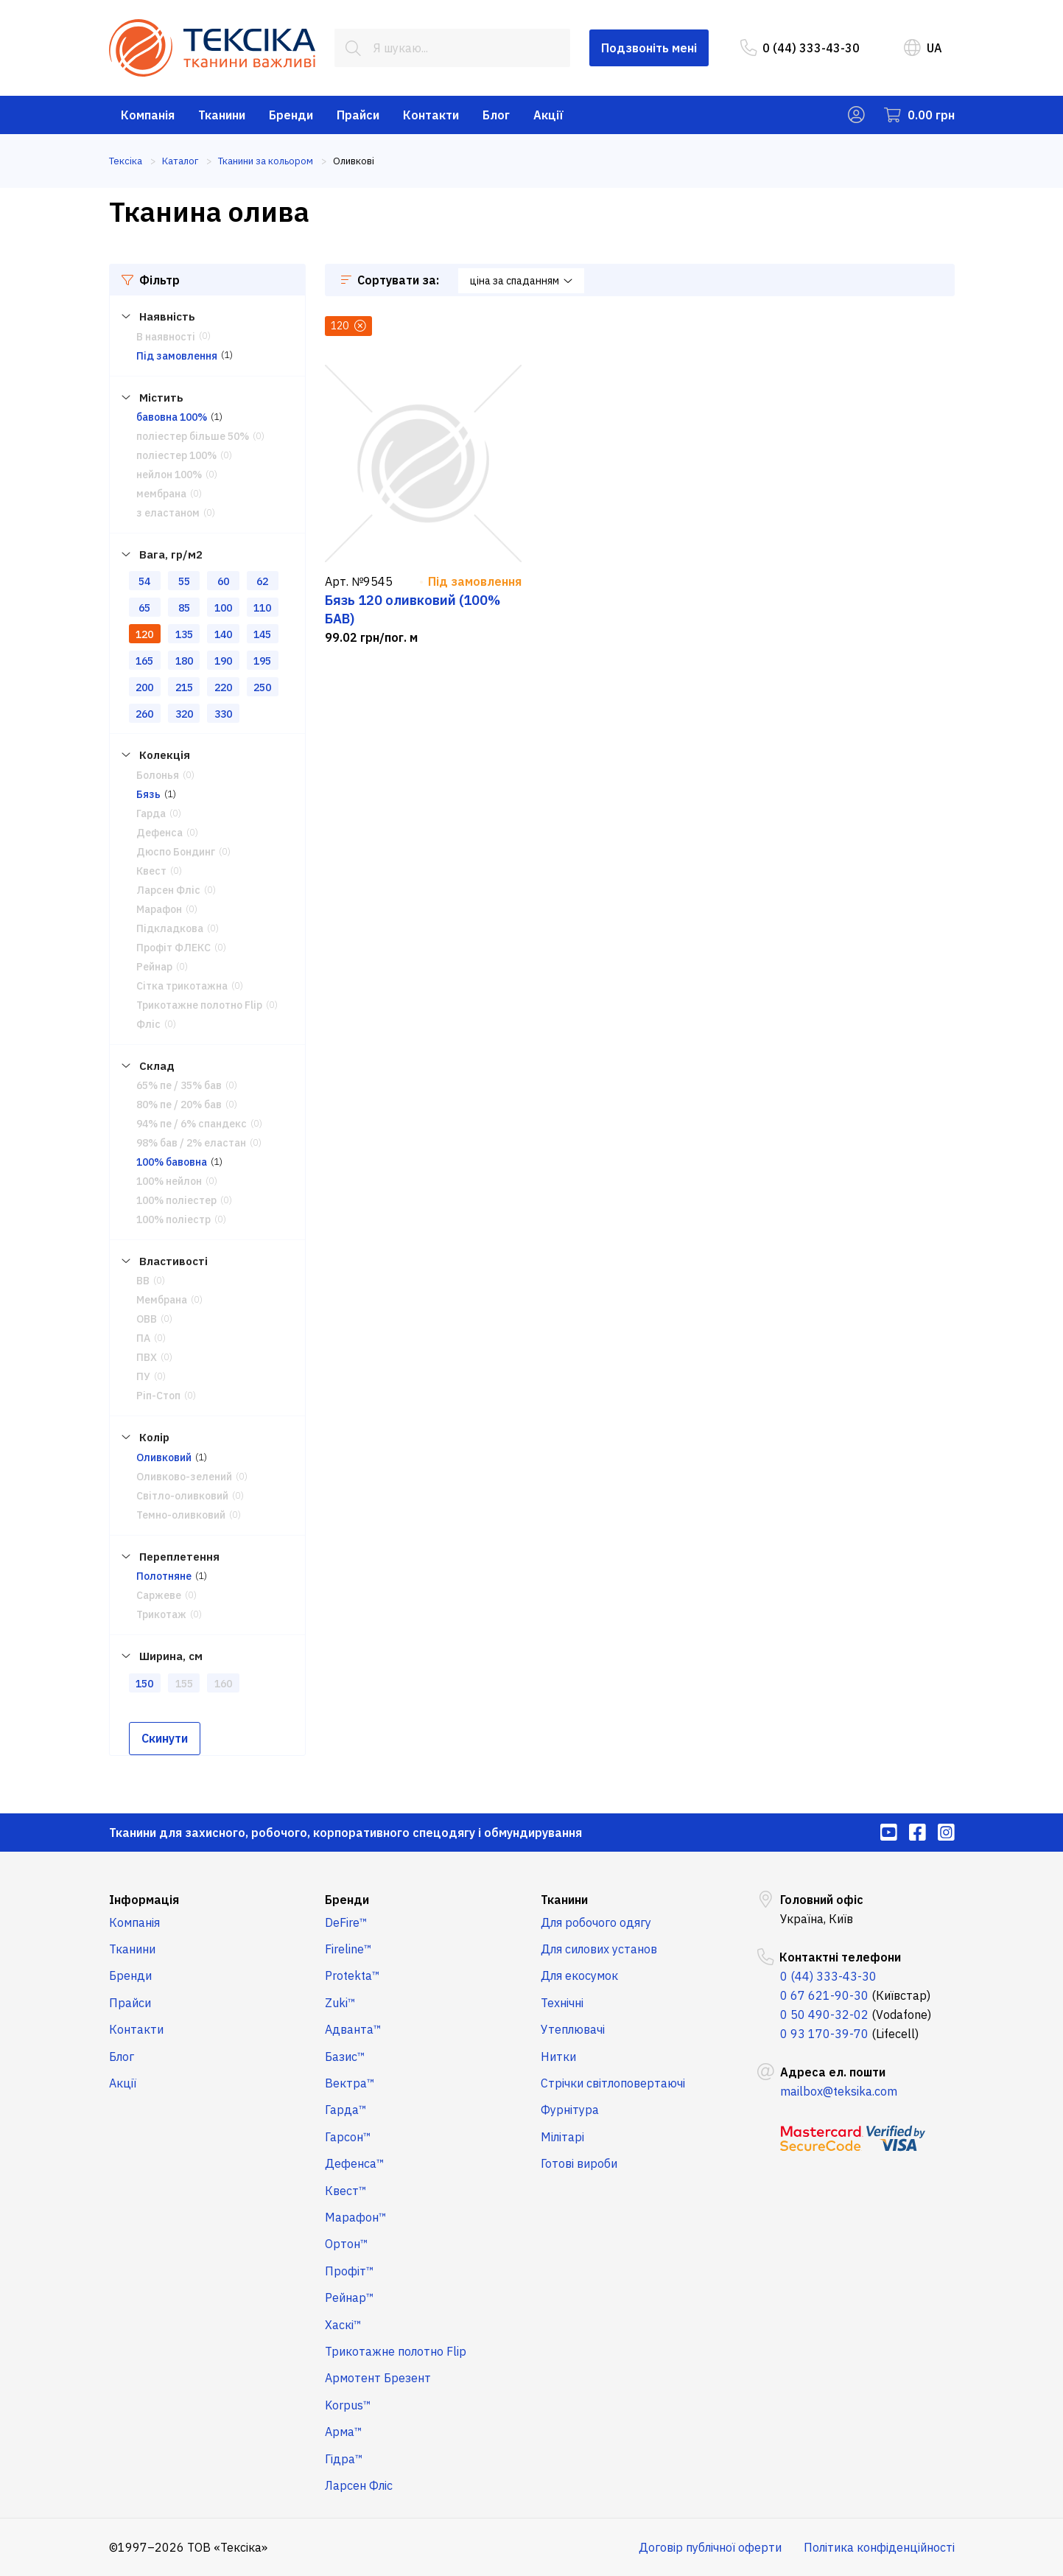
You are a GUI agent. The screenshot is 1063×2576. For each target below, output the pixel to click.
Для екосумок (579, 1975)
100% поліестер (176, 1200)
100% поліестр (173, 1219)
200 (144, 687)
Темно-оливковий (180, 1515)
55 (184, 581)
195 (262, 661)
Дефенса (159, 832)
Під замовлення (176, 356)
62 (262, 581)
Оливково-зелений (184, 1476)
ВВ (143, 1280)
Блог (496, 115)
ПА (143, 1338)
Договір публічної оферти (710, 2547)
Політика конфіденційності (879, 2547)
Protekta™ (352, 1975)
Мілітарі (562, 2136)
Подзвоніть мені (649, 48)
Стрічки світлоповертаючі (613, 2083)
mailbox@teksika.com (838, 2091)
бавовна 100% (171, 417)
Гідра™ (344, 2458)
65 (144, 608)
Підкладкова (169, 928)
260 (144, 714)
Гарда (151, 813)
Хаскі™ (343, 2324)
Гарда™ (346, 2109)
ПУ (143, 1376)
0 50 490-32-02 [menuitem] (824, 2014)
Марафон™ (356, 2217)
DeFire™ (346, 1922)
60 (223, 581)
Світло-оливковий (182, 1495)
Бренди (291, 115)
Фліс (148, 1024)
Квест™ (346, 2190)
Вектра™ (350, 2083)
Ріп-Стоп (158, 1395)
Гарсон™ (348, 2136)
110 (262, 608)
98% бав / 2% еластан (191, 1142)
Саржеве (158, 1595)
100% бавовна (171, 1162)
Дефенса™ (355, 2163)
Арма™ (343, 2431)
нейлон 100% (169, 474)
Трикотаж (161, 1614)
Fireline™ (348, 1949)
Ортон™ (346, 2243)
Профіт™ (349, 2271)
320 (184, 714)
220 (223, 687)
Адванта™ (353, 2029)
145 (262, 634)
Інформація (144, 1899)
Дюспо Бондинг (175, 851)
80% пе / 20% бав (179, 1104)
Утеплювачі (573, 2029)
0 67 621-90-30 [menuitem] (824, 1995)
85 (184, 608)
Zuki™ (340, 2002)
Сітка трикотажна (182, 986)
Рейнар (154, 966)
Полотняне (164, 1576)
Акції (548, 115)
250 (262, 687)
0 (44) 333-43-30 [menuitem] (800, 48)
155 (184, 1683)
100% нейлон (169, 1181)
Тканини (221, 115)
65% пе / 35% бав (179, 1085)
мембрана (161, 493)
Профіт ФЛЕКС (173, 947)
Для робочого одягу (596, 1922)
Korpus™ (348, 2405)
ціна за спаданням (521, 280)
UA (923, 48)
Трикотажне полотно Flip (199, 1005)
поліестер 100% (176, 455)
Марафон (159, 909)
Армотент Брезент (378, 2377)
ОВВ (146, 1319)
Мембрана (161, 1299)
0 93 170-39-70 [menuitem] (824, 2033)
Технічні (562, 2002)
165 (144, 661)
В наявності (165, 336)
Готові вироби (579, 2163)
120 (144, 634)
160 (223, 1683)
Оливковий (164, 1457)
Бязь (148, 794)
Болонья (157, 775)
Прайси (358, 115)
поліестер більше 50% (192, 436)
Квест (151, 871)
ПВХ (146, 1357)
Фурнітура (570, 2109)
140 (223, 634)
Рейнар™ (349, 2297)
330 (223, 714)
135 (184, 634)
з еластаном (168, 512)
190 (223, 661)
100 (223, 608)
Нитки (558, 2056)
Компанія (148, 115)
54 (144, 581)
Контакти (431, 115)
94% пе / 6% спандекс (191, 1123)
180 (184, 661)
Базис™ (345, 2056)
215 (184, 687)
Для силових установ (599, 1949)
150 (144, 1683)
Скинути (164, 1738)
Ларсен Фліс (168, 890)
